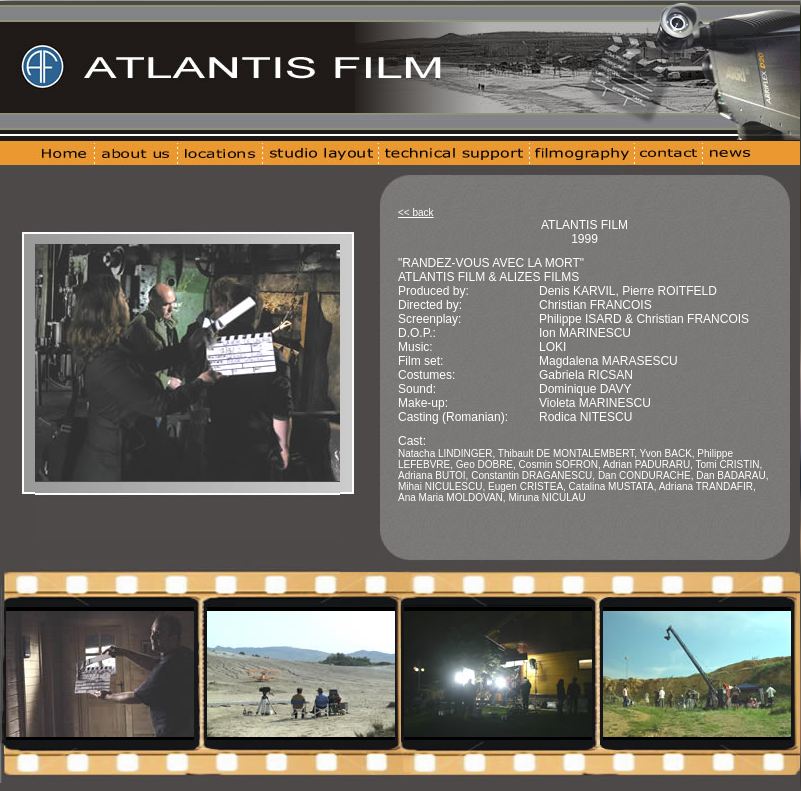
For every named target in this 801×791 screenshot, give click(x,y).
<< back (416, 212)
